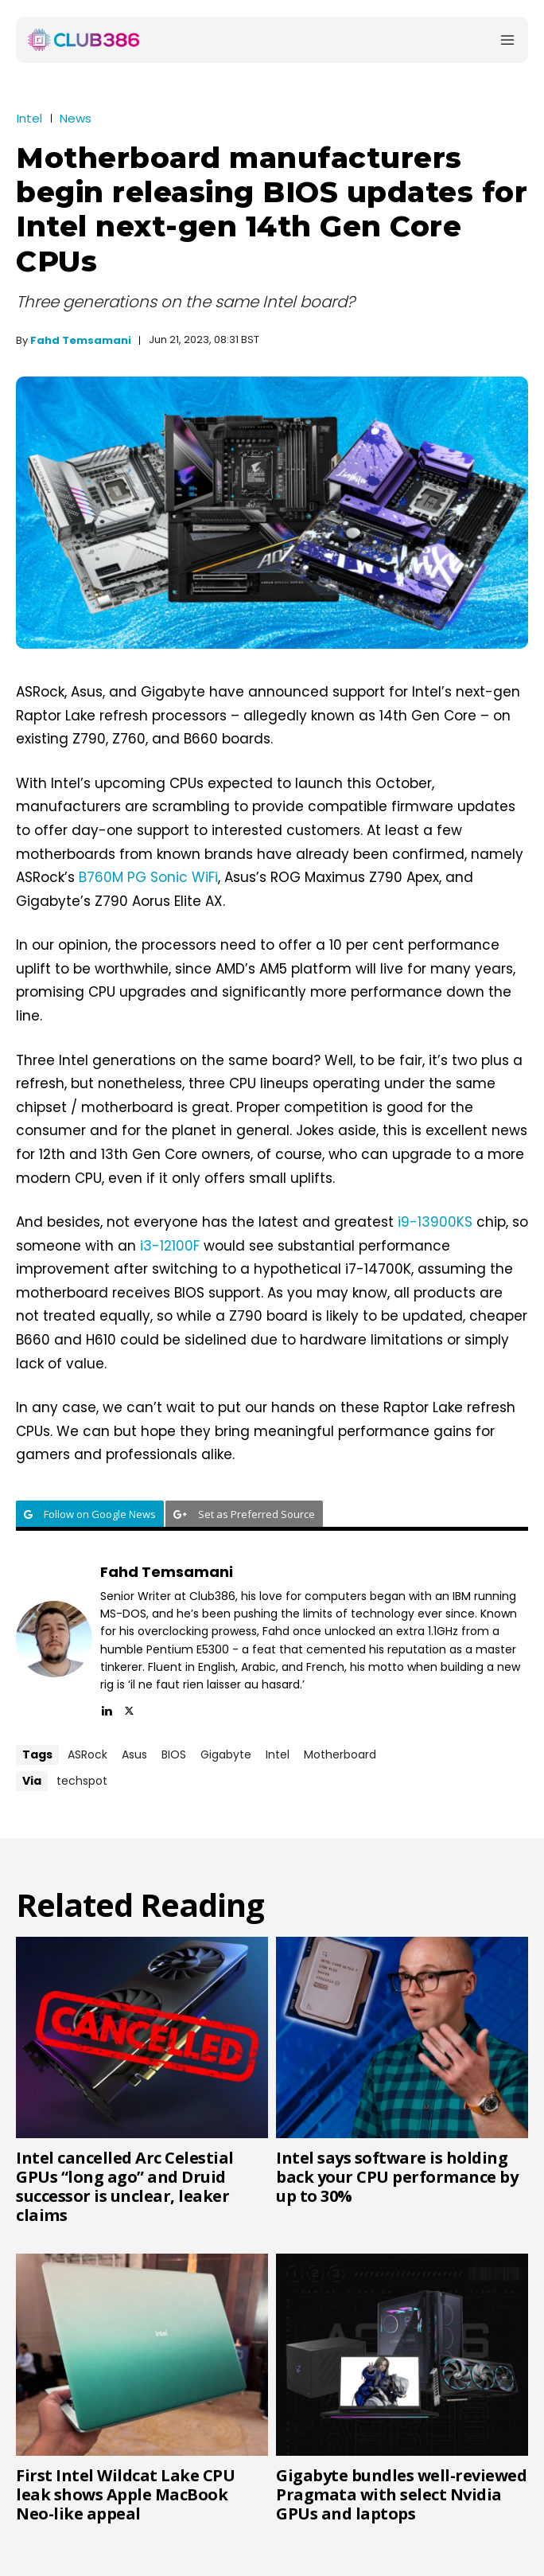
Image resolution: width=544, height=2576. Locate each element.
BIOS (173, 1754)
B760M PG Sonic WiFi (148, 877)
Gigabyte (225, 1754)
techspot (81, 1781)
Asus (134, 1754)
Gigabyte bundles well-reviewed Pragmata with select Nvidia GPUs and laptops (401, 2494)
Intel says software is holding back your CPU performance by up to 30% (397, 2177)
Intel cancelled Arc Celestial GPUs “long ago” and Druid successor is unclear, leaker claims (125, 2186)
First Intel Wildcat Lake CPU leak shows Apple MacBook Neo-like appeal (125, 2494)
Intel (29, 118)
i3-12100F (170, 1245)
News (75, 118)
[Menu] (507, 40)
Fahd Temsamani (80, 340)
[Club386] (83, 40)
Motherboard (340, 1754)
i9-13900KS (435, 1221)
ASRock (87, 1754)
